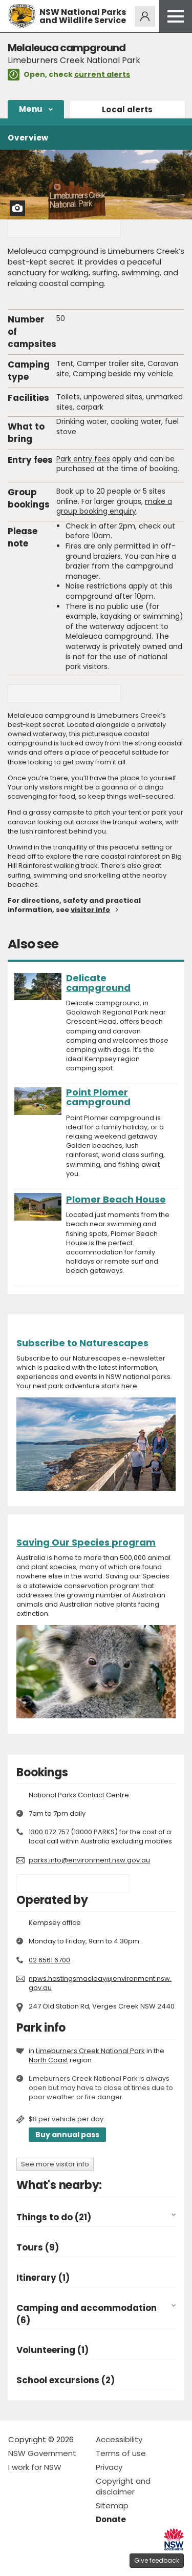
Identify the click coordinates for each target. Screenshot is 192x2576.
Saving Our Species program (86, 1542)
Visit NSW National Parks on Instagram (39, 2559)
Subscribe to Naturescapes (82, 1342)
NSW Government (42, 2453)
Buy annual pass (67, 2134)
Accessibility (119, 2439)
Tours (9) (37, 2248)
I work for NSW (34, 2467)
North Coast (48, 2060)
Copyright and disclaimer (123, 2486)
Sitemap (112, 2505)
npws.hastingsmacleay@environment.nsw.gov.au (100, 1983)
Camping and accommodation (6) (86, 2314)
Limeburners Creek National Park (90, 2051)
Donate (111, 2519)
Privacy (109, 2467)
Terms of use (121, 2453)
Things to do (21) (53, 2217)
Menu (30, 109)
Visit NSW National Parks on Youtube (61, 2559)
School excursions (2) (65, 2380)
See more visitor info (55, 2164)
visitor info (90, 910)
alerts (127, 109)
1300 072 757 (49, 1832)
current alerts (102, 74)
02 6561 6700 (49, 1960)
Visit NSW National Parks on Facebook (17, 2559)
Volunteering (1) (52, 2350)
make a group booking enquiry (114, 506)
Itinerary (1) (43, 2278)
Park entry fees (83, 459)
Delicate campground (98, 982)
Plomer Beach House (116, 1199)
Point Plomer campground (98, 1097)
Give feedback (156, 2560)
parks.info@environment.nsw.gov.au (89, 1860)
